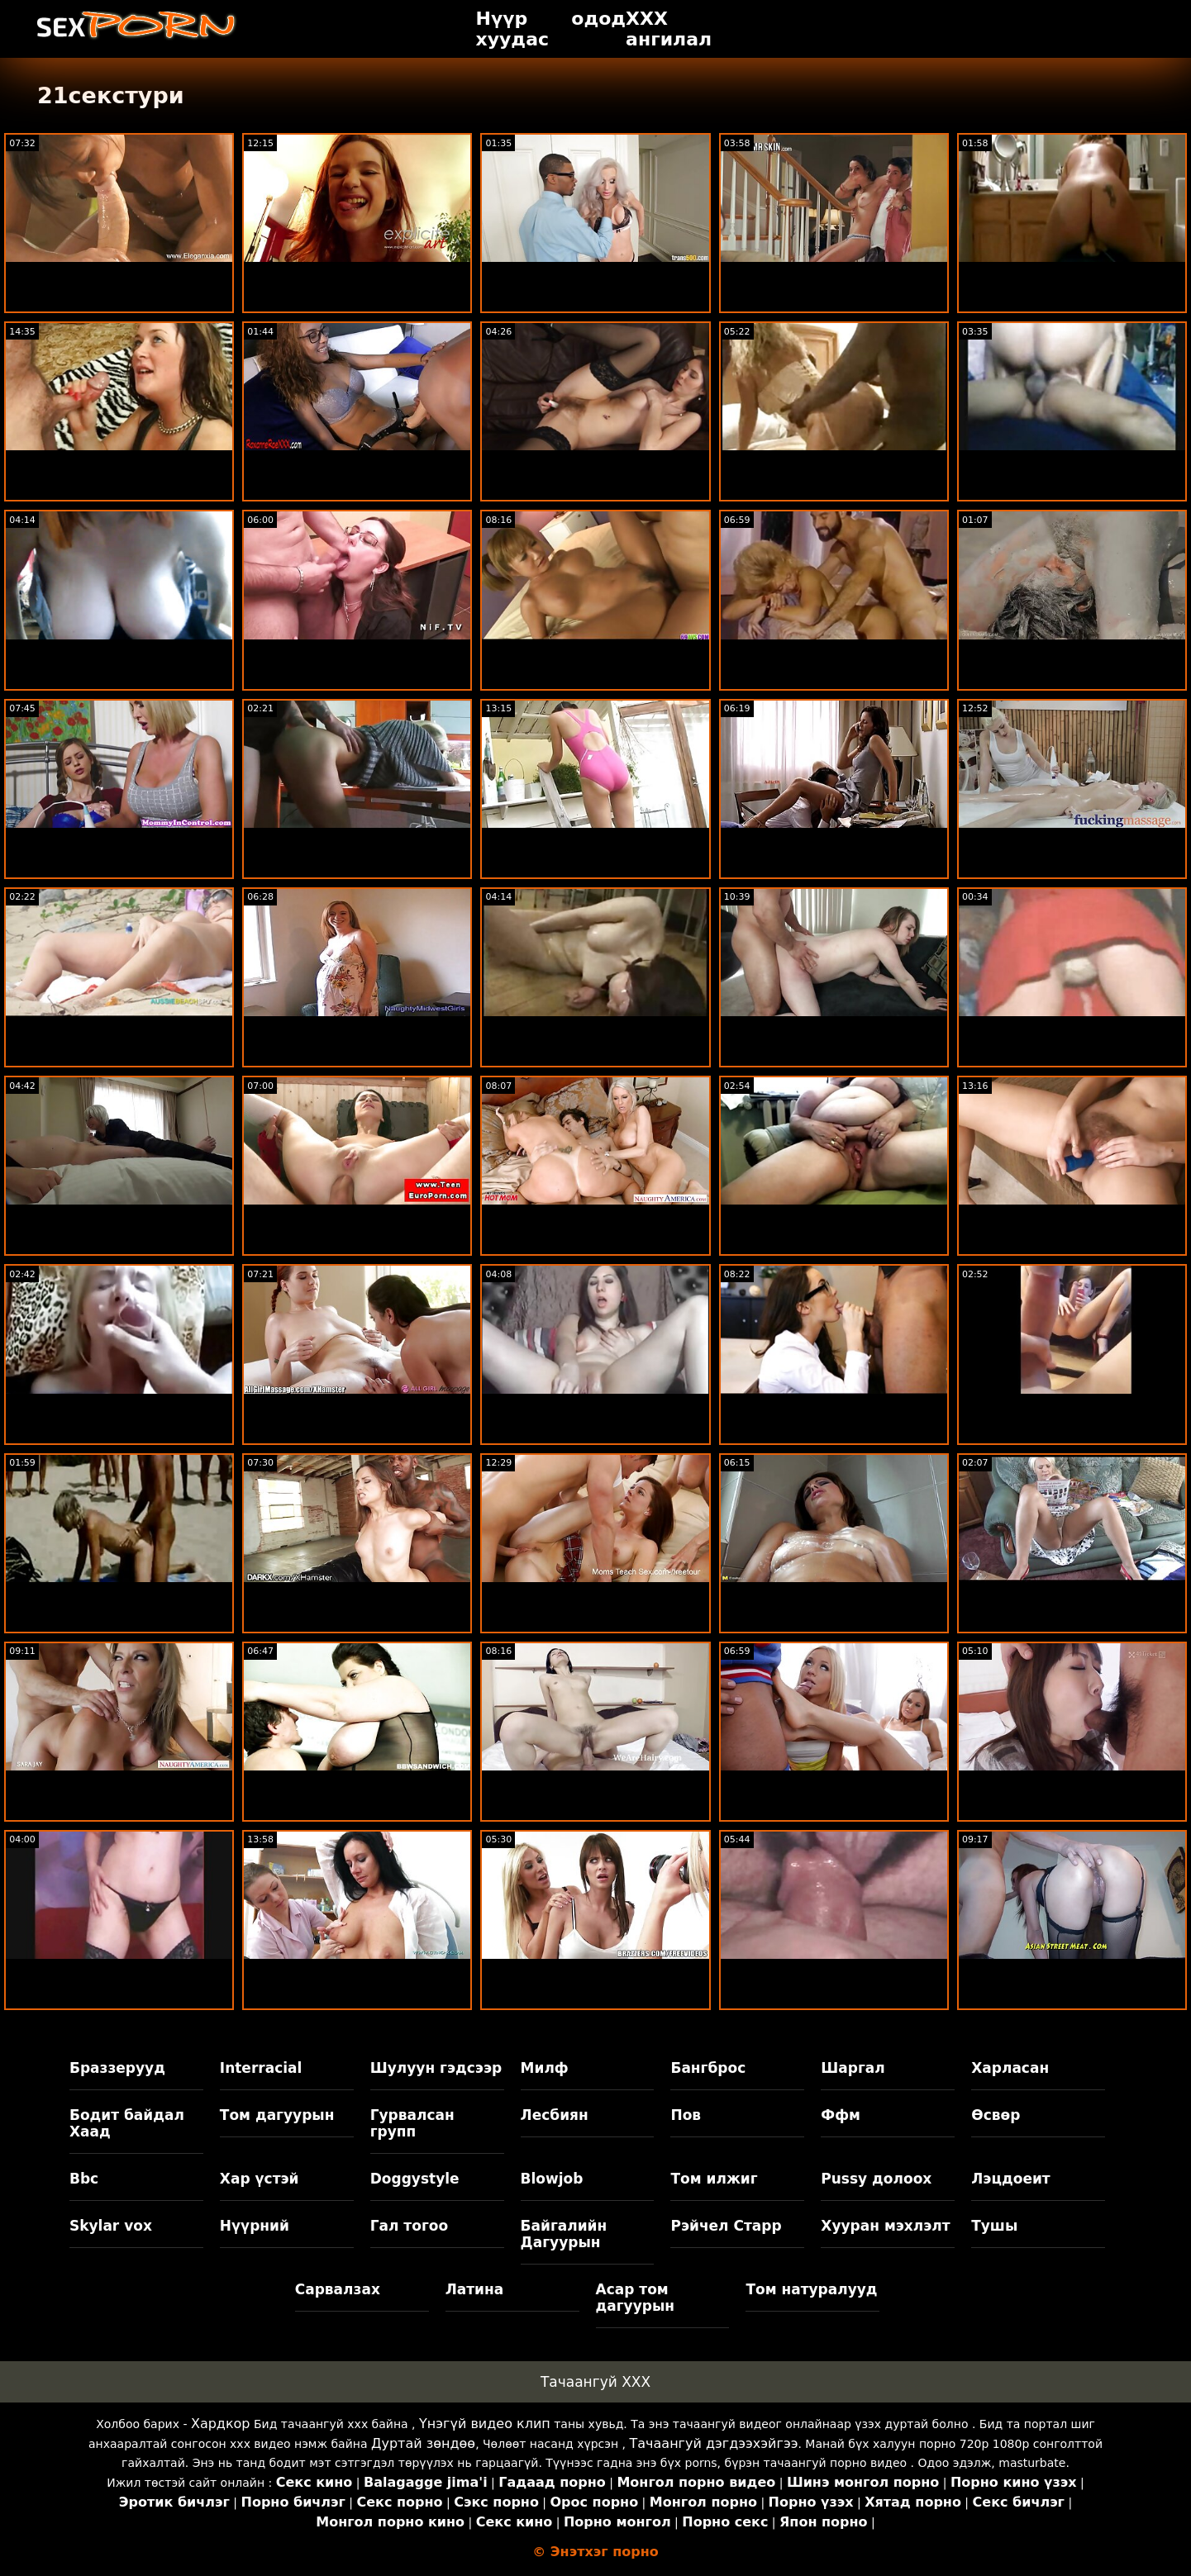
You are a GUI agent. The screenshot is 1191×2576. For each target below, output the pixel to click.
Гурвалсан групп (412, 2123)
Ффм (840, 2115)
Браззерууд (117, 2068)
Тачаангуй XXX (595, 2382)
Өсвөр (995, 2115)
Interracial (261, 2068)
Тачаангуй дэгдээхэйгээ (714, 2443)
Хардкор (220, 2423)
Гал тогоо (409, 2225)
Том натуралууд (811, 2289)
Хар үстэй (259, 2178)
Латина (474, 2289)
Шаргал (852, 2068)
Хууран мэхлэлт (885, 2225)
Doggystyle (415, 2178)
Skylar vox (110, 2225)
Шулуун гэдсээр (436, 2068)
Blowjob (552, 2178)
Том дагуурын (277, 2115)
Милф (545, 2068)
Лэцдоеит (1010, 2178)
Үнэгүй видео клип (484, 2423)
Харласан (1010, 2068)
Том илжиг (713, 2178)
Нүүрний (254, 2225)
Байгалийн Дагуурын (564, 2233)
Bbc (83, 2178)
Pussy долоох (876, 2178)
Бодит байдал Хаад (126, 2123)
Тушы (994, 2225)
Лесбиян (554, 2115)
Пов (685, 2115)
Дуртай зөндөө (423, 2443)
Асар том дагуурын (635, 2297)
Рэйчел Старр (725, 2225)
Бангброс (708, 2068)
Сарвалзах (337, 2289)
